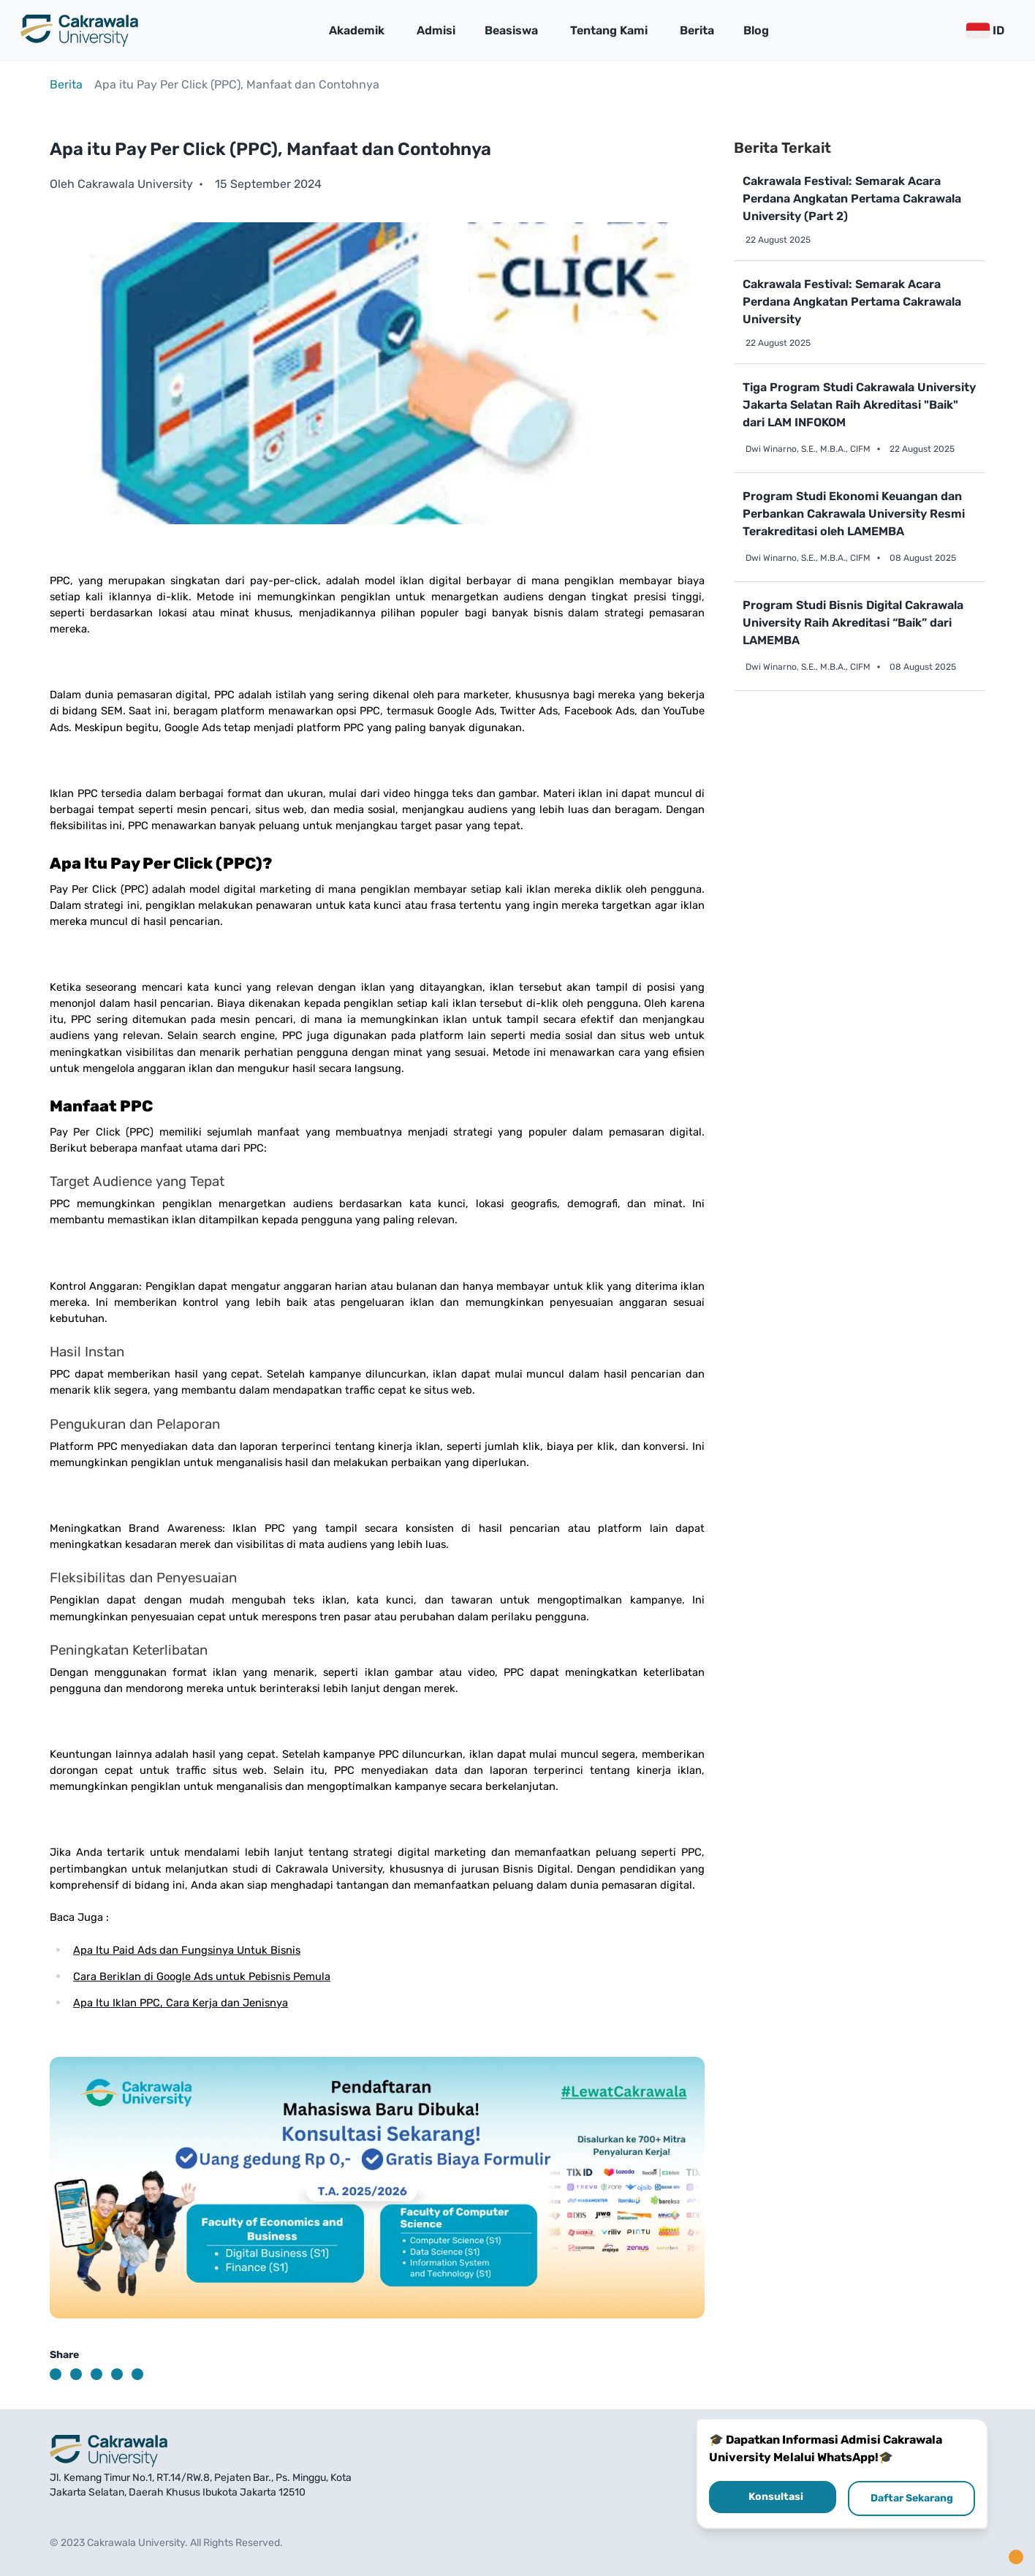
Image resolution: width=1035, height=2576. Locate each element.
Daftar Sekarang (912, 2498)
